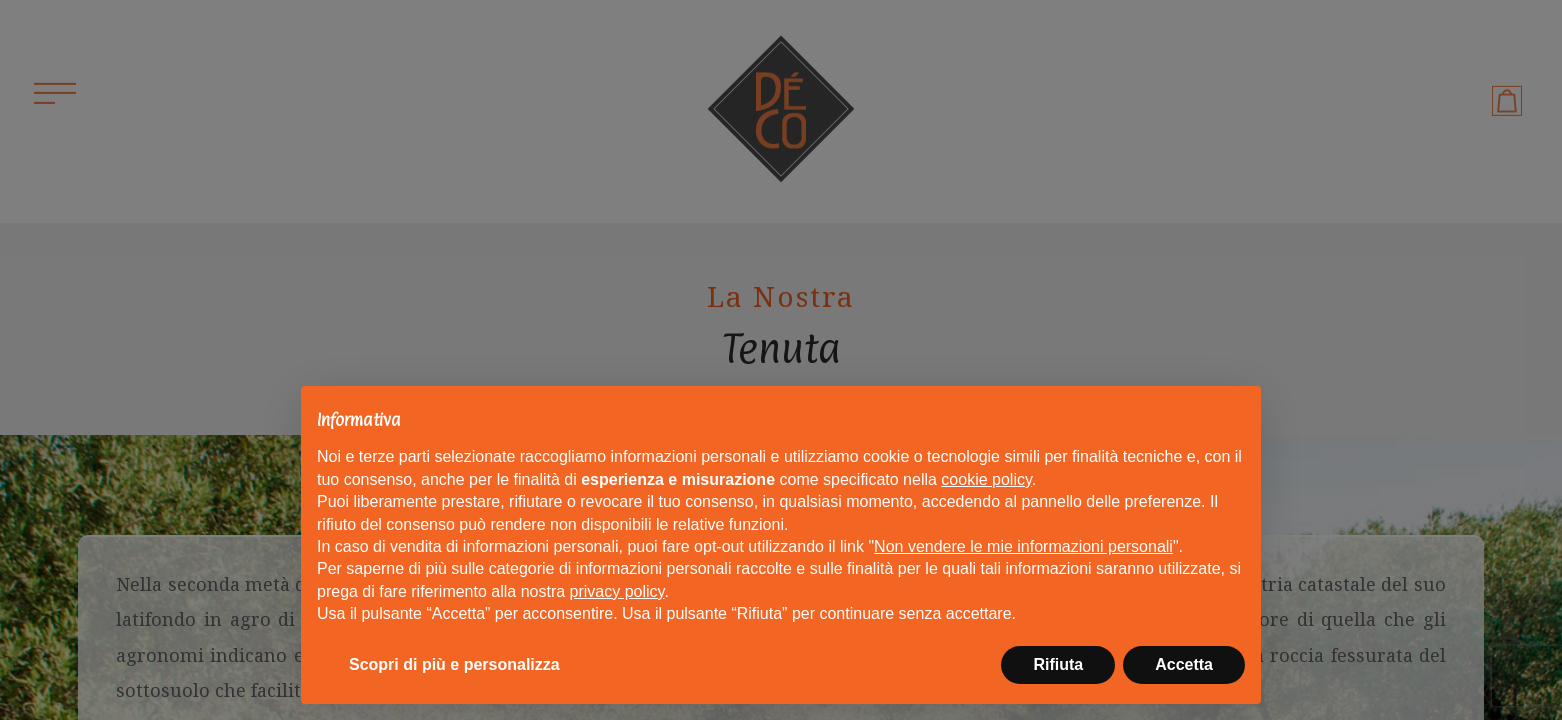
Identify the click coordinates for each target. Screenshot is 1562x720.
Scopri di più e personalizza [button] (454, 664)
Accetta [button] (1184, 664)
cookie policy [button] (986, 479)
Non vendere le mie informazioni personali (1023, 546)
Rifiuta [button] (1058, 664)
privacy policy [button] (617, 591)
